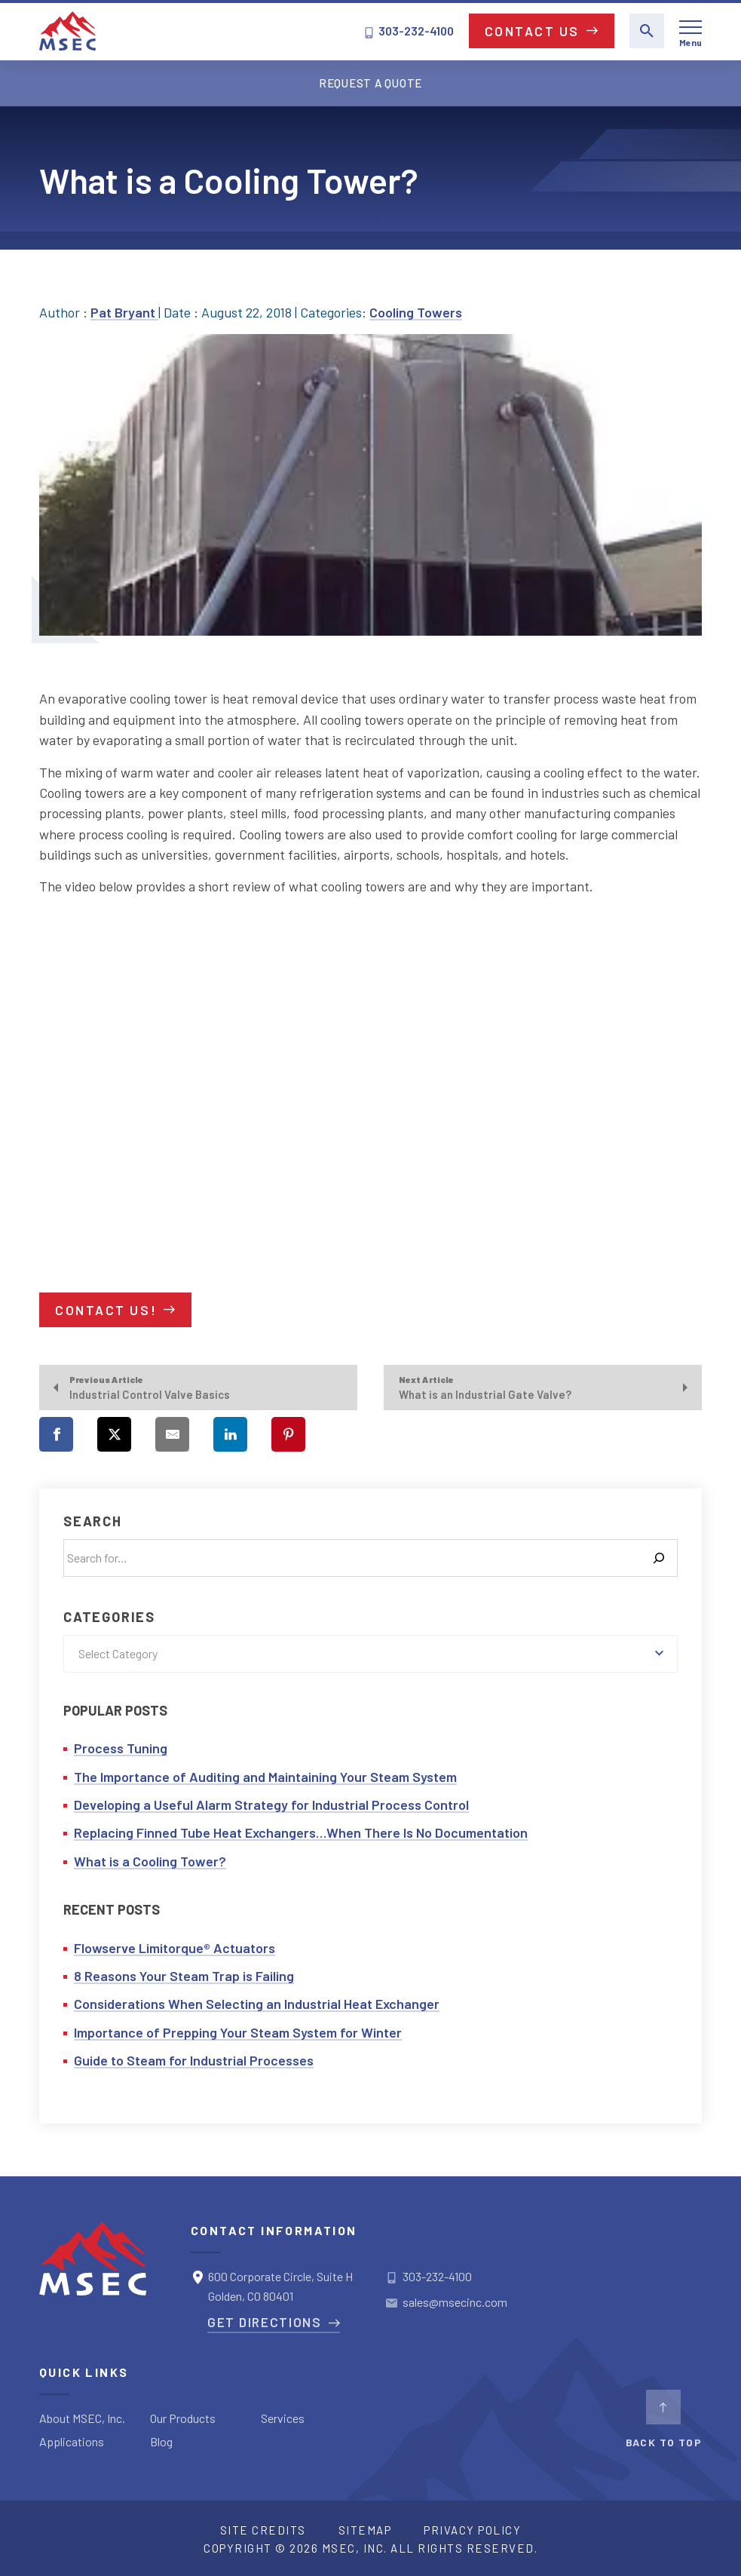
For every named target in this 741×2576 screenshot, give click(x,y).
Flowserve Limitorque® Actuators (174, 1948)
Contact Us (532, 30)
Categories (109, 1616)
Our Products (183, 2418)
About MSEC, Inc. (82, 2418)
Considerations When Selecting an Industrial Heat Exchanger (256, 2003)
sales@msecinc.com (455, 2302)
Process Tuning (120, 1748)
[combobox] (370, 1654)
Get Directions (264, 2321)
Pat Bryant (124, 312)
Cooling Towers (415, 312)
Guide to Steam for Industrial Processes (194, 2060)
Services (283, 2418)
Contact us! (106, 1309)
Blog (161, 2441)
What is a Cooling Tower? (150, 1861)
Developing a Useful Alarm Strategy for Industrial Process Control (271, 1804)
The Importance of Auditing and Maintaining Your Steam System (265, 1776)
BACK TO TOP (664, 2419)
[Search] (659, 1558)
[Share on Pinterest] (288, 1434)
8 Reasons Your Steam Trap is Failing (184, 1975)
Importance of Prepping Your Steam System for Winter (238, 2032)
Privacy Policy (472, 2530)
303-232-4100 (408, 30)
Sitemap (365, 2530)
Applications (71, 2441)
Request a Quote (370, 83)
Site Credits (263, 2530)
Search (92, 1521)
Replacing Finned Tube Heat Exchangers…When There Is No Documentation (301, 1832)
